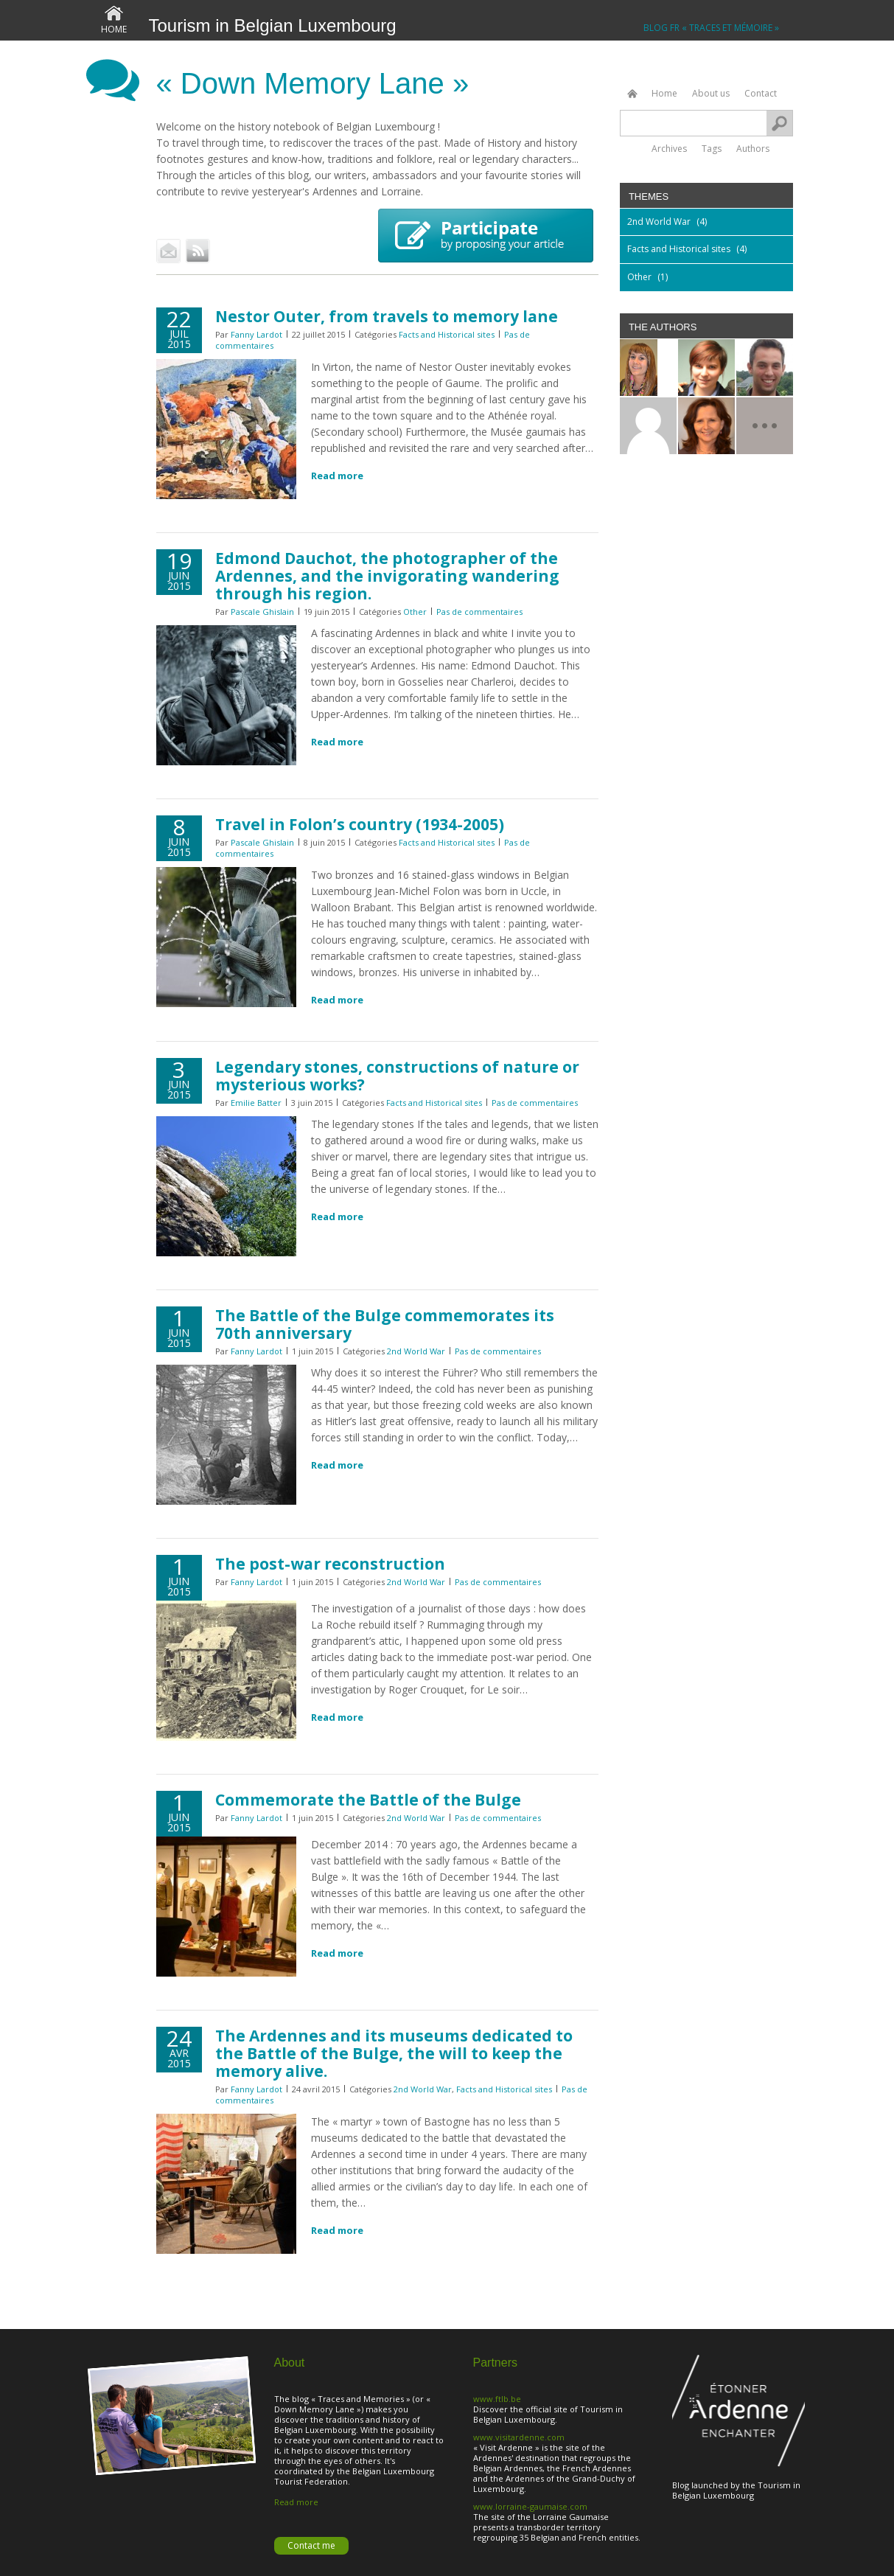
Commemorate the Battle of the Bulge (368, 1799)
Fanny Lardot (256, 334)
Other (415, 611)
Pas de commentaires (479, 611)
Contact (760, 93)
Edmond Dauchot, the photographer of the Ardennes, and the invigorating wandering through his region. (387, 576)
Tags (712, 147)
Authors (752, 147)
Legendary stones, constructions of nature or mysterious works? (397, 1075)
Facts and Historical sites (447, 334)
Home (114, 29)
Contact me (311, 2545)
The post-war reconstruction (330, 1563)
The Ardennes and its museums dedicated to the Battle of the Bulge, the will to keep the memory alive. (394, 2053)
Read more (337, 475)
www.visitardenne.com (519, 2437)
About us (711, 93)
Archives (669, 147)
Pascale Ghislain (262, 611)
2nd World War (416, 1351)
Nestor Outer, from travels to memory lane (386, 316)
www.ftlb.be (497, 2398)
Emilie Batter (256, 1102)
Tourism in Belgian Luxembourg (273, 25)
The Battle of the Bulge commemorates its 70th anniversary (384, 1324)
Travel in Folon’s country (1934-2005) (359, 824)
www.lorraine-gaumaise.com (530, 2506)
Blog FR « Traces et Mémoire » (711, 28)
